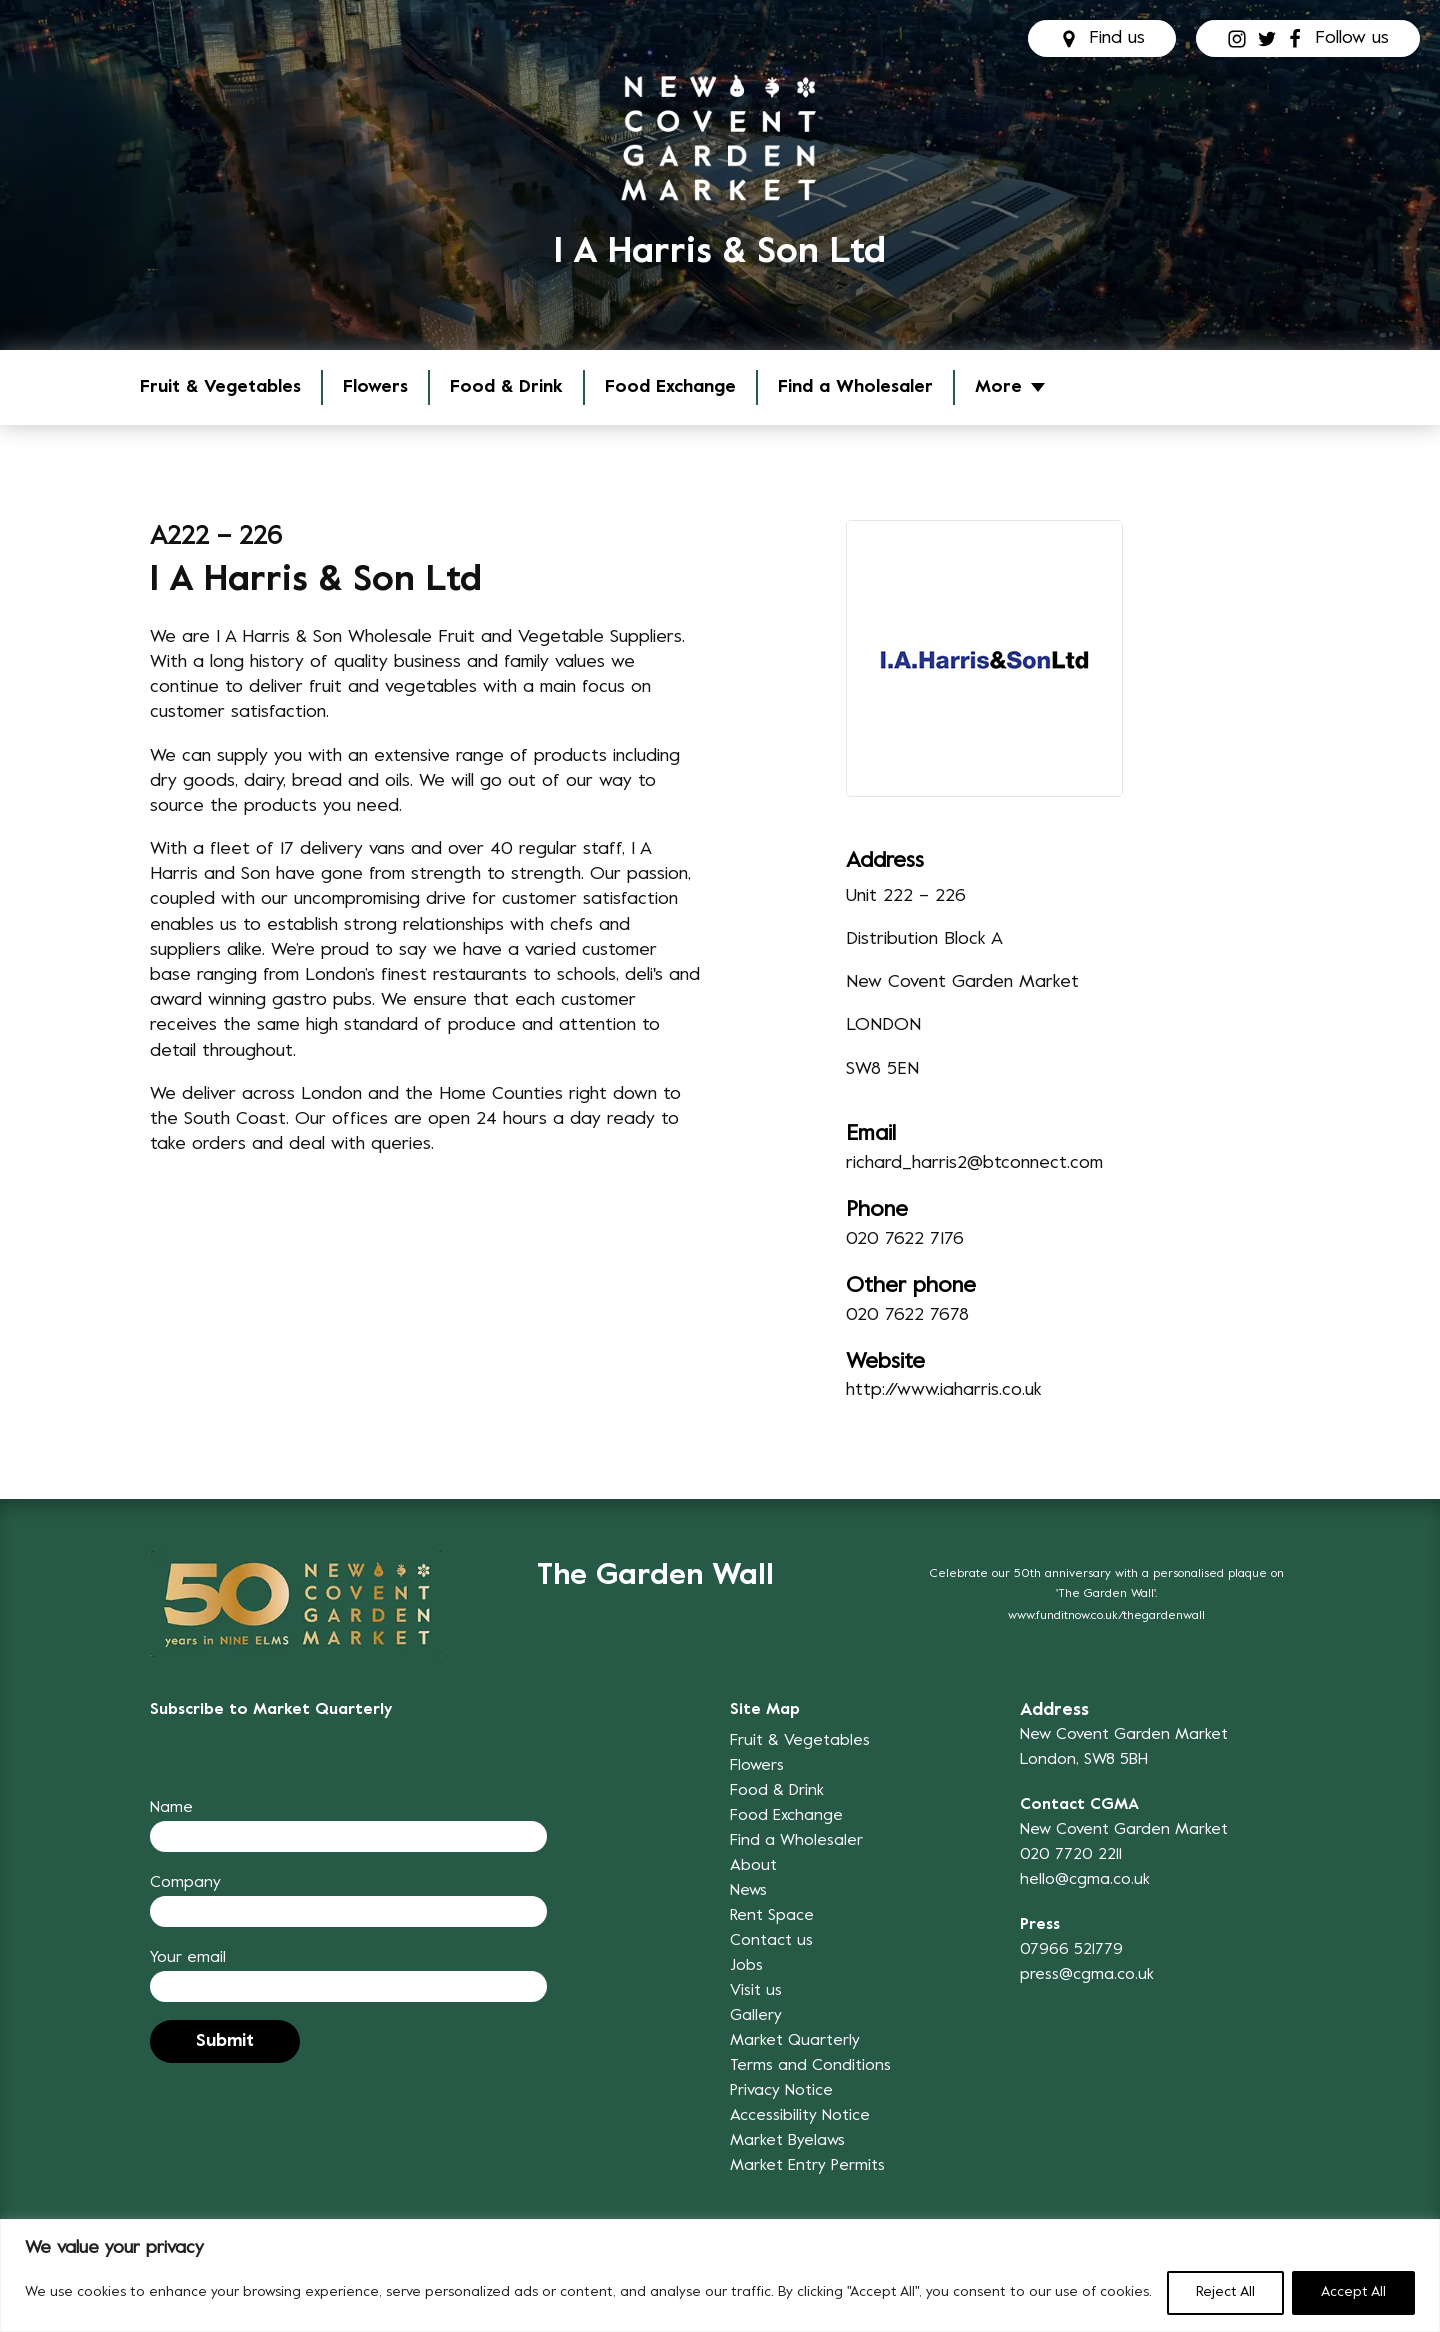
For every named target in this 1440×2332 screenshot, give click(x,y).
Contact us (771, 1941)
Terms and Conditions (810, 2066)
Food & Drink (506, 387)
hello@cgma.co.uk (1085, 1880)
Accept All (1353, 2292)
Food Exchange (670, 387)
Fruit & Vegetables (220, 387)
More (998, 387)
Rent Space (772, 1916)
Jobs (746, 1966)
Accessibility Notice (800, 2116)
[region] (720, 2275)
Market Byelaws (787, 2141)
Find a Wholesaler (855, 387)
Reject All (1225, 2292)
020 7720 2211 (1071, 1855)
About (753, 1866)
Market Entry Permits (807, 2166)
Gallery (756, 2016)
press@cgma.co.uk (1087, 1975)
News (748, 1891)
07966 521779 (1071, 1950)
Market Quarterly (795, 2041)
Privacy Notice (781, 2091)
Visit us (756, 1991)
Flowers (375, 387)
